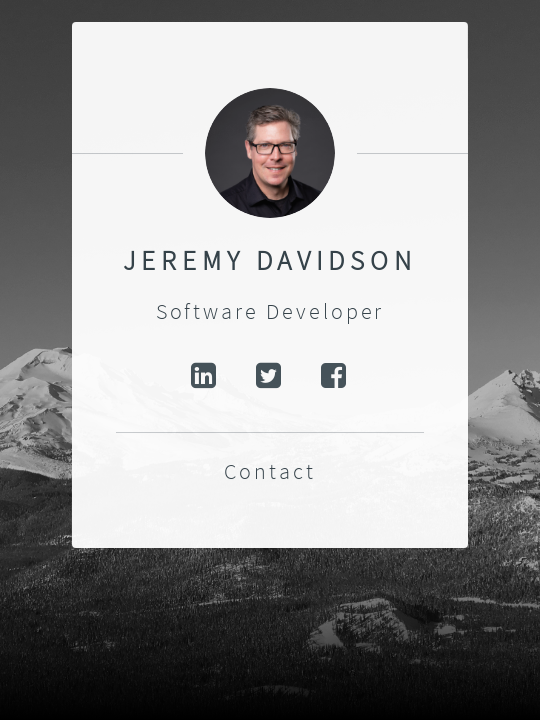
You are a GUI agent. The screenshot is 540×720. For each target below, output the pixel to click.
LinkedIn (204, 376)
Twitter (270, 376)
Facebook (335, 376)
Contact (270, 471)
